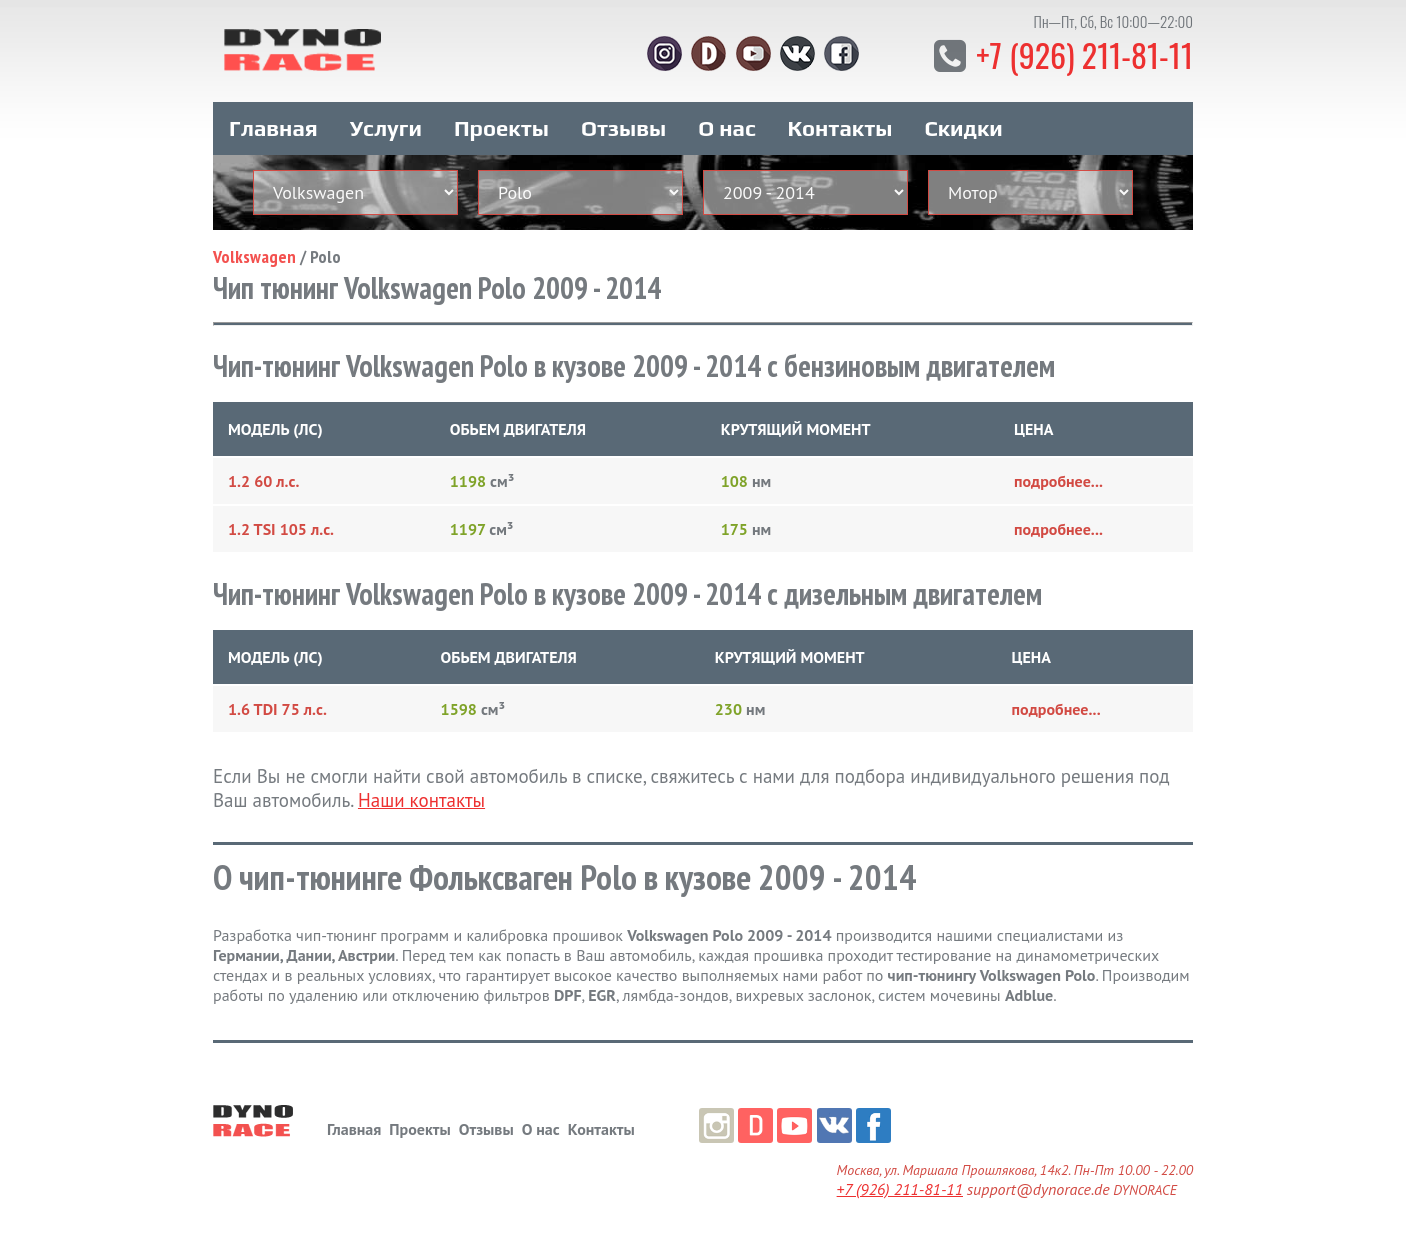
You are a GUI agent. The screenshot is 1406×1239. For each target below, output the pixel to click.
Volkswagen (254, 256)
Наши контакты (421, 800)
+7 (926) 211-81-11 (1084, 54)
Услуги (386, 128)
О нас (726, 128)
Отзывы (623, 128)
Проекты (501, 128)
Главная (273, 128)
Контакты (840, 128)
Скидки (964, 128)
